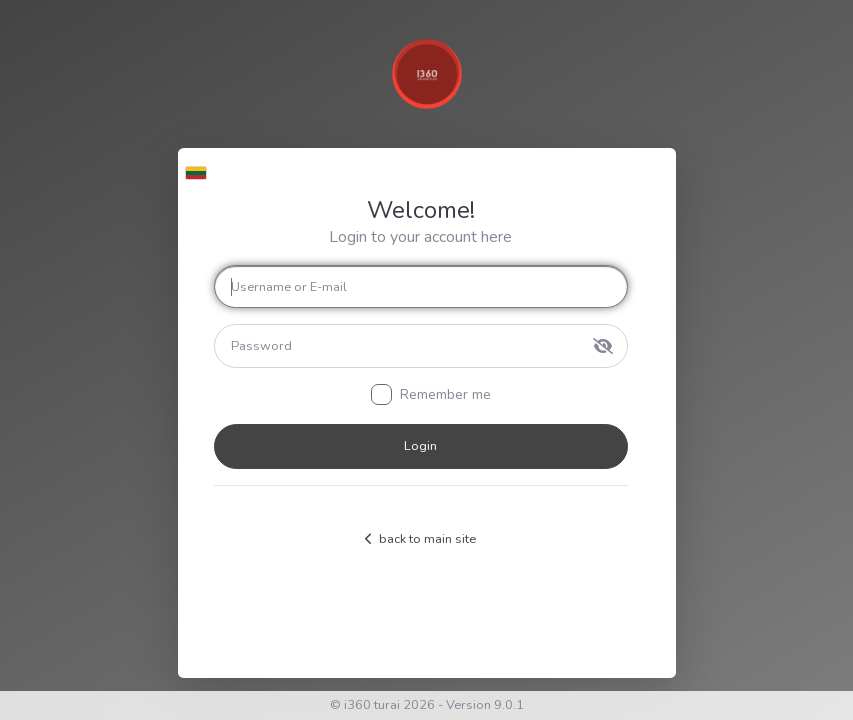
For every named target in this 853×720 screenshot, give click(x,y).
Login (420, 446)
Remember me (445, 394)
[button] (196, 168)
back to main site (420, 539)
